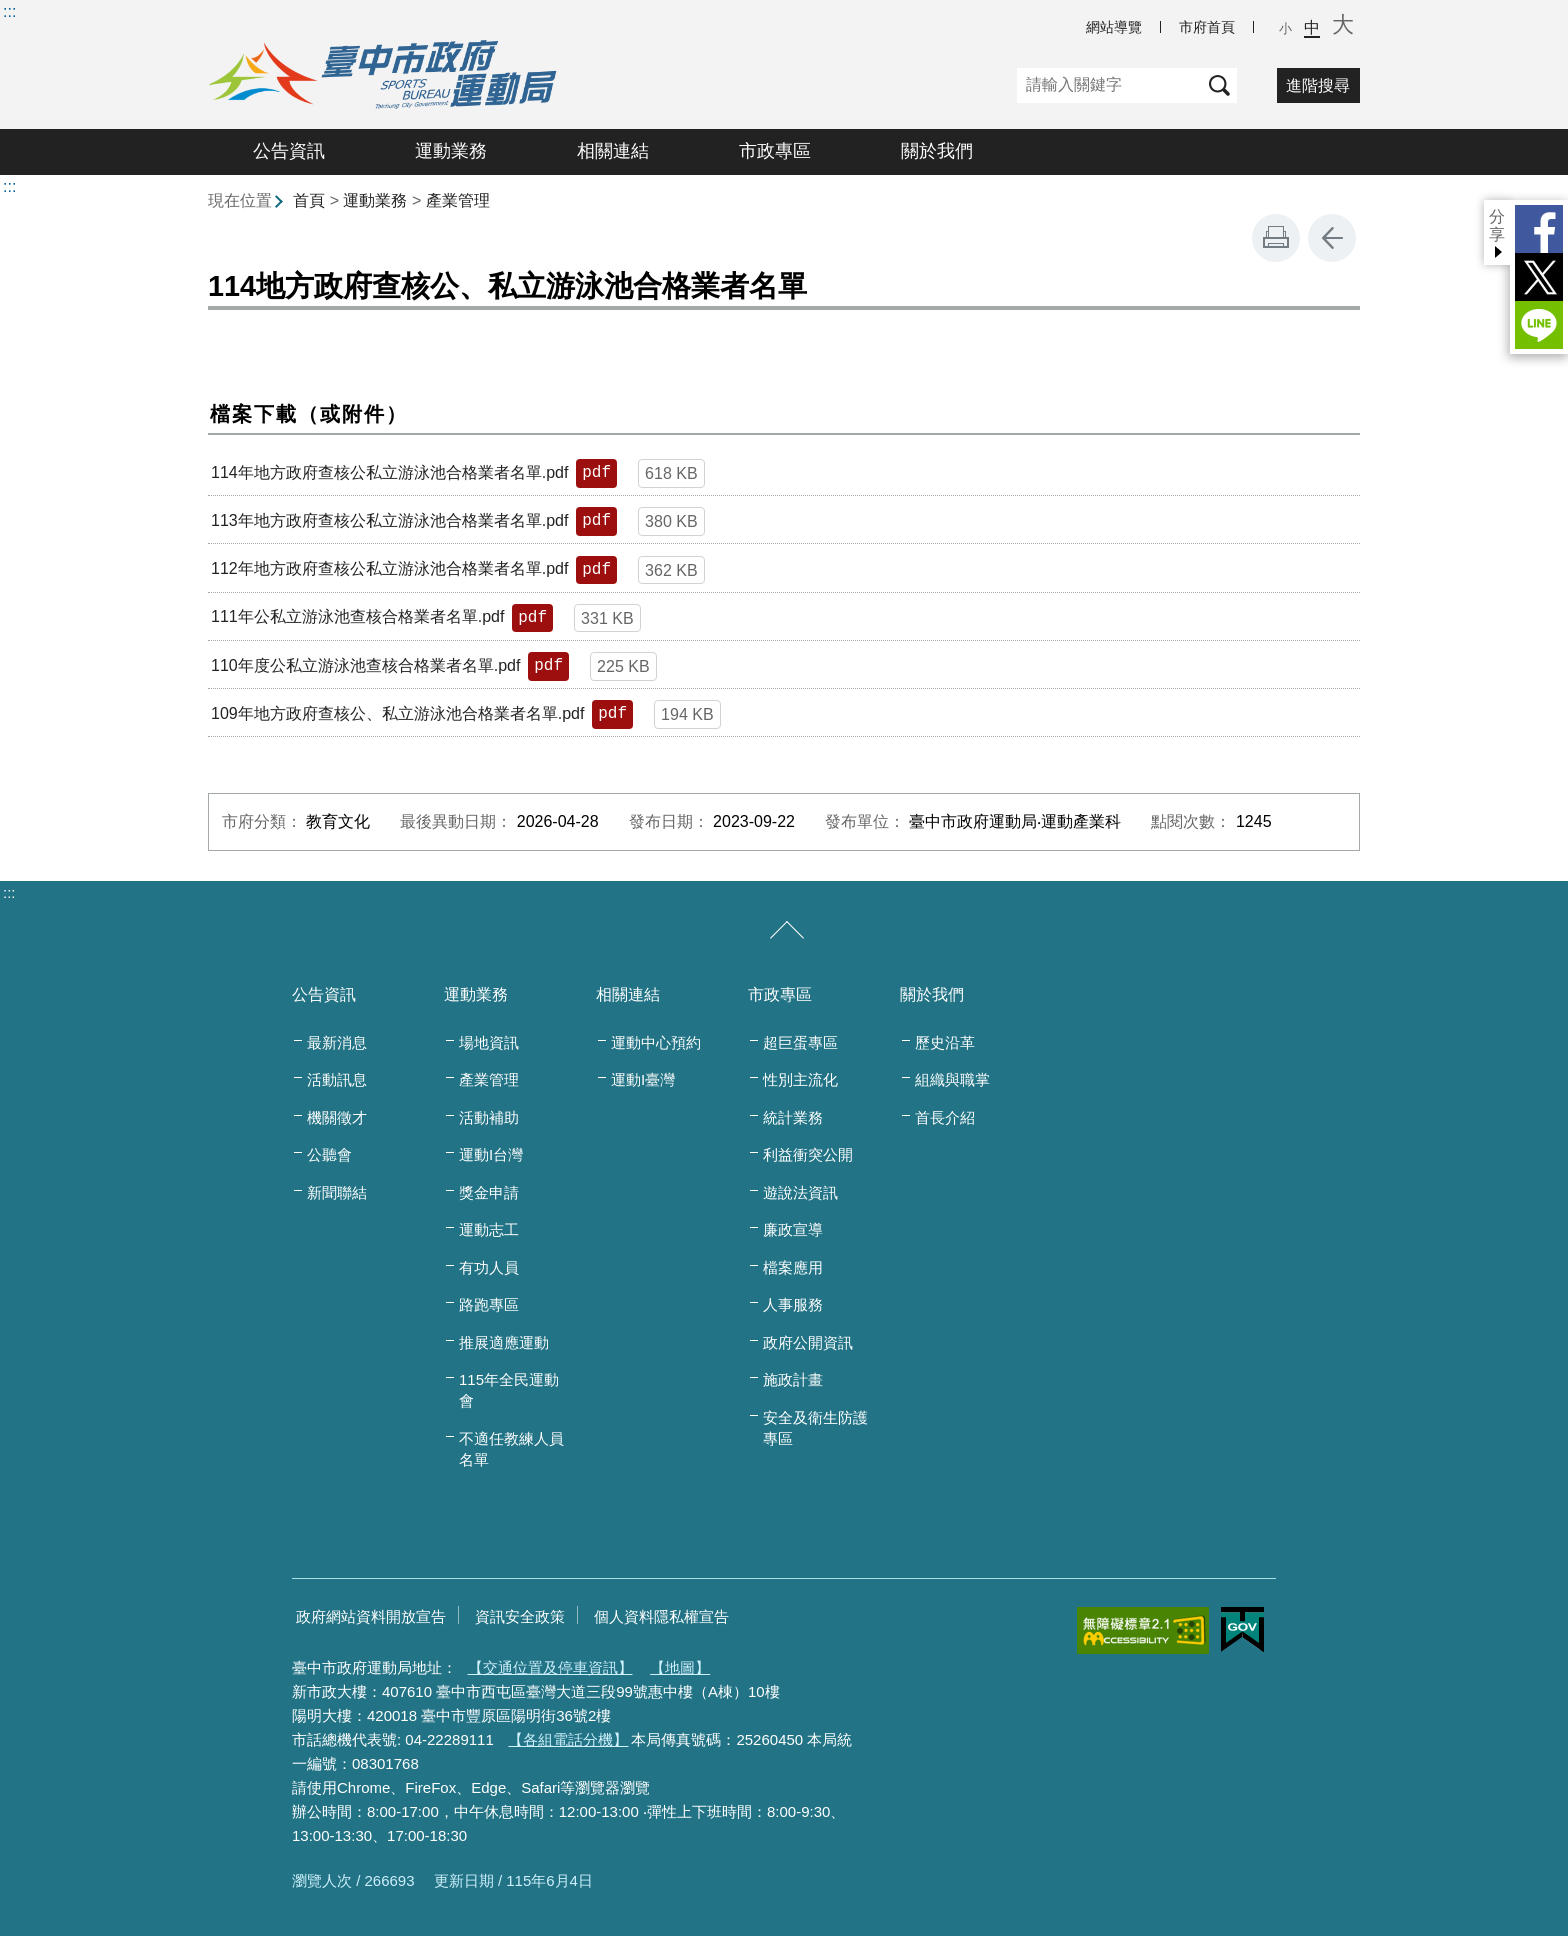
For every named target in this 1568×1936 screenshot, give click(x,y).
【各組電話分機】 (568, 1739)
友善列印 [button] (1276, 238)
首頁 (309, 200)
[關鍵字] (1109, 85)
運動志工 (489, 1229)
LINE (1539, 325)
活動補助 (489, 1117)
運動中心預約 (656, 1042)
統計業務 (793, 1117)
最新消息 (337, 1042)
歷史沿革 (945, 1042)
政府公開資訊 (808, 1342)
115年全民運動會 (509, 1390)
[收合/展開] (787, 931)
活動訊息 (337, 1079)
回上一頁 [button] (1332, 238)
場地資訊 (489, 1042)
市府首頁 (1207, 27)
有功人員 (489, 1267)
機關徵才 (337, 1117)
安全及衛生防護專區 (815, 1428)
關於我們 (937, 151)
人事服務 (793, 1304)
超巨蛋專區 (800, 1042)
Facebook (1539, 229)
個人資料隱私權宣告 (661, 1616)
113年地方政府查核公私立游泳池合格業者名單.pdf (389, 520)
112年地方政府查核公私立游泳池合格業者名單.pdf (389, 568)
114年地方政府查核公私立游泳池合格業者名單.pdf (389, 472)
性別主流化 (800, 1079)
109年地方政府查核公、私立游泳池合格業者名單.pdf (397, 713)
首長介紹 (945, 1117)
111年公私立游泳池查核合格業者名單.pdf (357, 616)
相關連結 (613, 151)
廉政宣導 (793, 1229)
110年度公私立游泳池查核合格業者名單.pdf (365, 665)
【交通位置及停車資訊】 (550, 1667)
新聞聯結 (337, 1192)
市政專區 (775, 151)
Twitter (1539, 277)
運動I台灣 (491, 1154)
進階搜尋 (1318, 85)
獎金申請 (489, 1192)
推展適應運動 (504, 1342)
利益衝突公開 (808, 1154)
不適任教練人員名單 (511, 1449)
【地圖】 (680, 1667)
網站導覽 (1114, 27)
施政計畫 (793, 1379)
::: (9, 11)
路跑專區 (489, 1304)
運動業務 (451, 151)
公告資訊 (289, 151)
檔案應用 (793, 1267)
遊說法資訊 (800, 1192)
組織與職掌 (952, 1079)
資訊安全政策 (520, 1616)
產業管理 (458, 200)
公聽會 (329, 1154)
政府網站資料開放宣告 (371, 1616)
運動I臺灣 (643, 1079)
